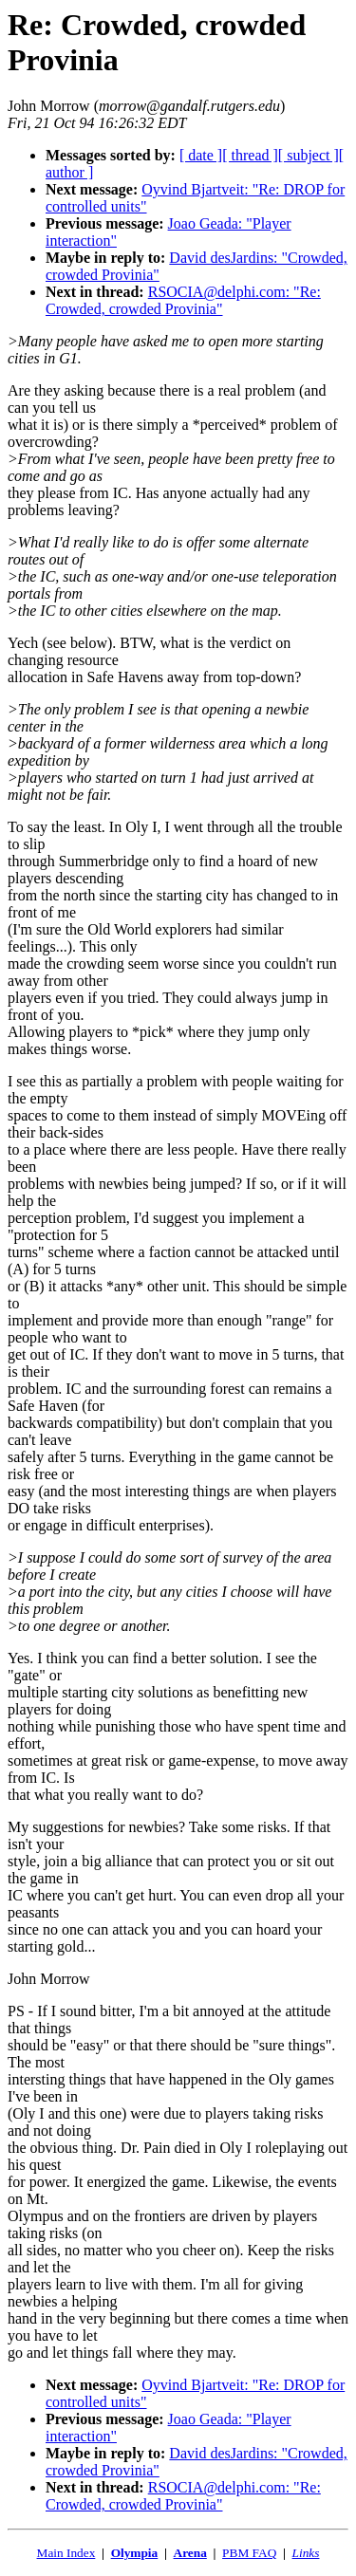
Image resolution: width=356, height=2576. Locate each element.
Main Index (66, 2553)
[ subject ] (308, 155)
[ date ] (200, 155)
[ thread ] (250, 155)
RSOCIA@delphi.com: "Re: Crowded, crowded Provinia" (183, 300)
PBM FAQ (249, 2553)
